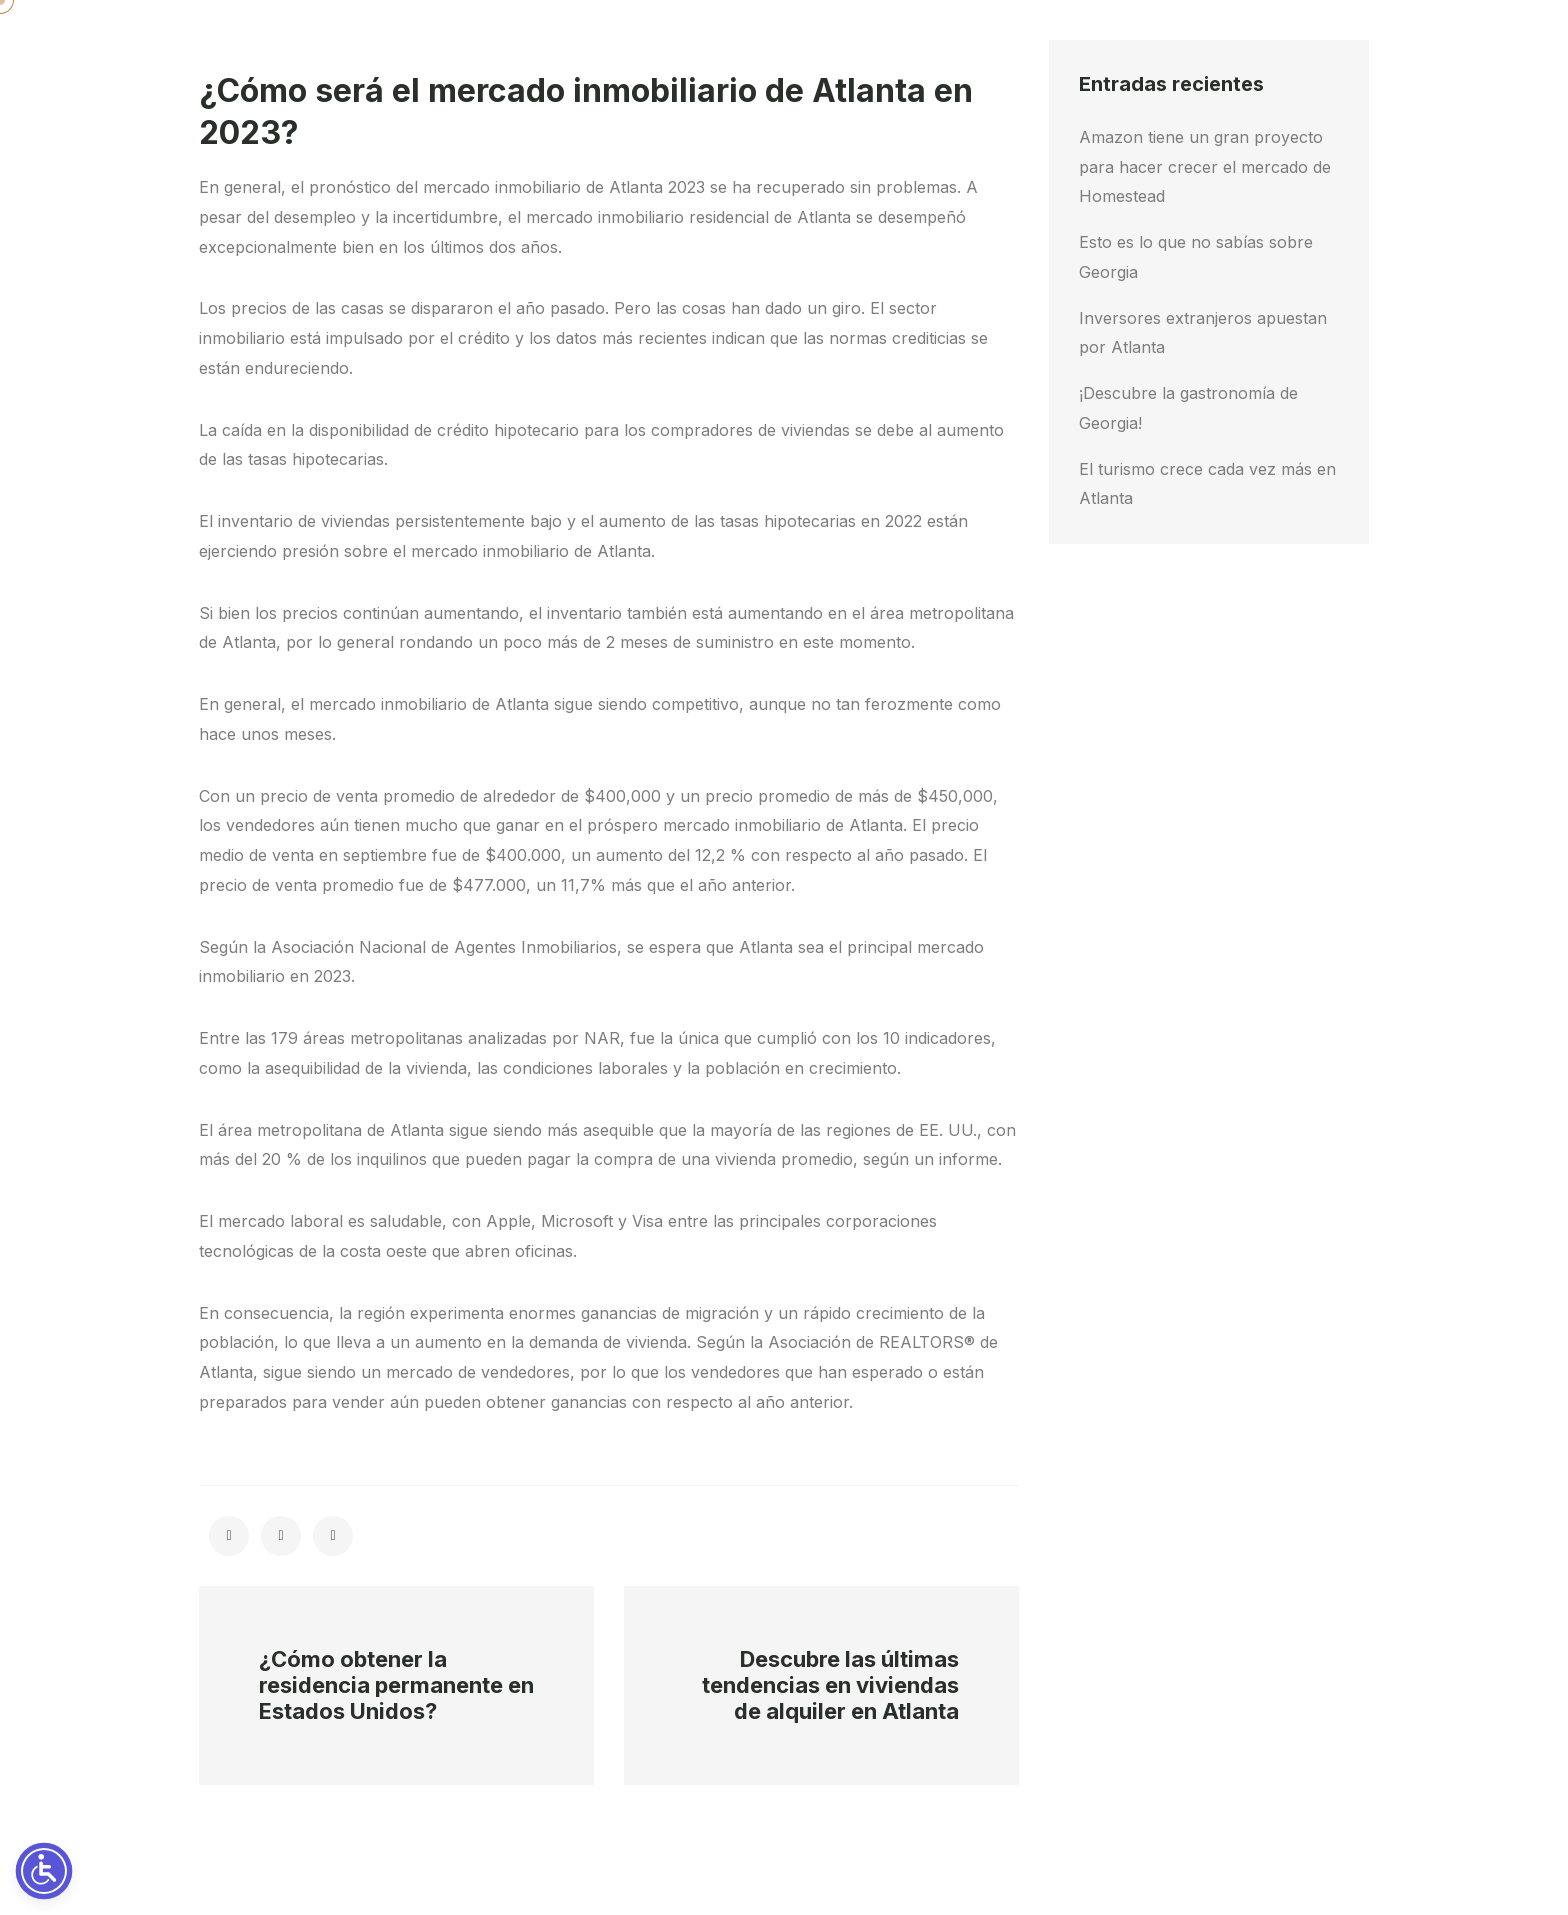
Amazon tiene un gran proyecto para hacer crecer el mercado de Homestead (1205, 167)
